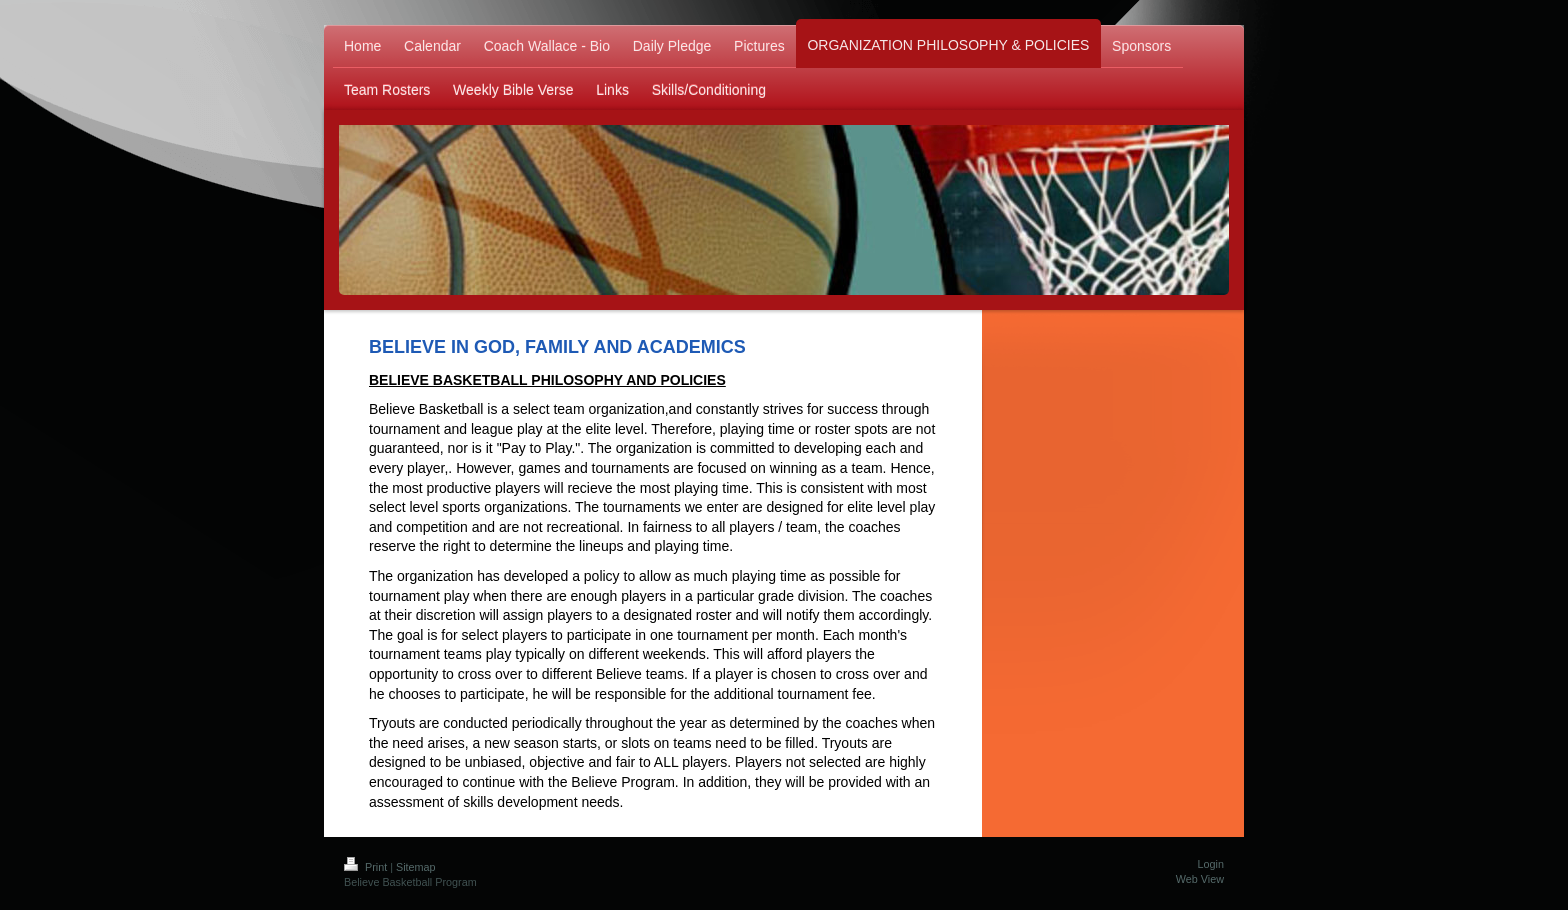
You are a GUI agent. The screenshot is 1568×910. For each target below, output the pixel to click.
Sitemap (416, 867)
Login (1211, 864)
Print (367, 867)
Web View (1200, 879)
